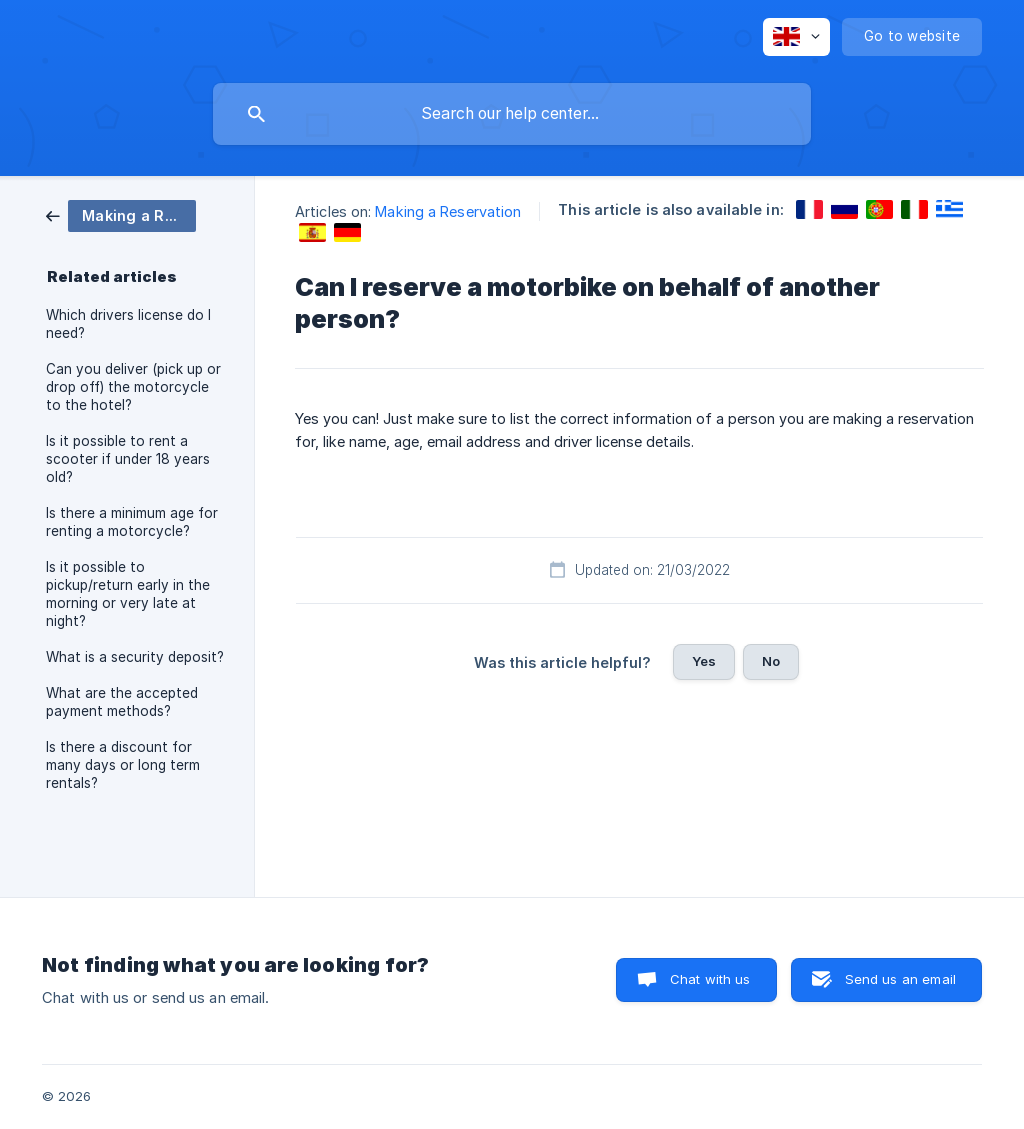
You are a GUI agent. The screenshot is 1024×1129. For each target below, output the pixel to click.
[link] (121, 214)
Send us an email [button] (900, 979)
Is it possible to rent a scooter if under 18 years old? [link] (128, 459)
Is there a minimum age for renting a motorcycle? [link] (132, 522)
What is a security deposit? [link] (135, 657)
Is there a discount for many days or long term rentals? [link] (123, 765)
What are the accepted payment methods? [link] (122, 702)
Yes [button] (704, 661)
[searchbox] (512, 114)
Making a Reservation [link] (448, 211)
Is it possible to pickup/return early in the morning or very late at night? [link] (128, 594)
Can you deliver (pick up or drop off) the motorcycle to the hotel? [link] (133, 387)
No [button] (771, 661)
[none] (796, 37)
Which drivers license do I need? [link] (128, 324)
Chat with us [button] (710, 979)
